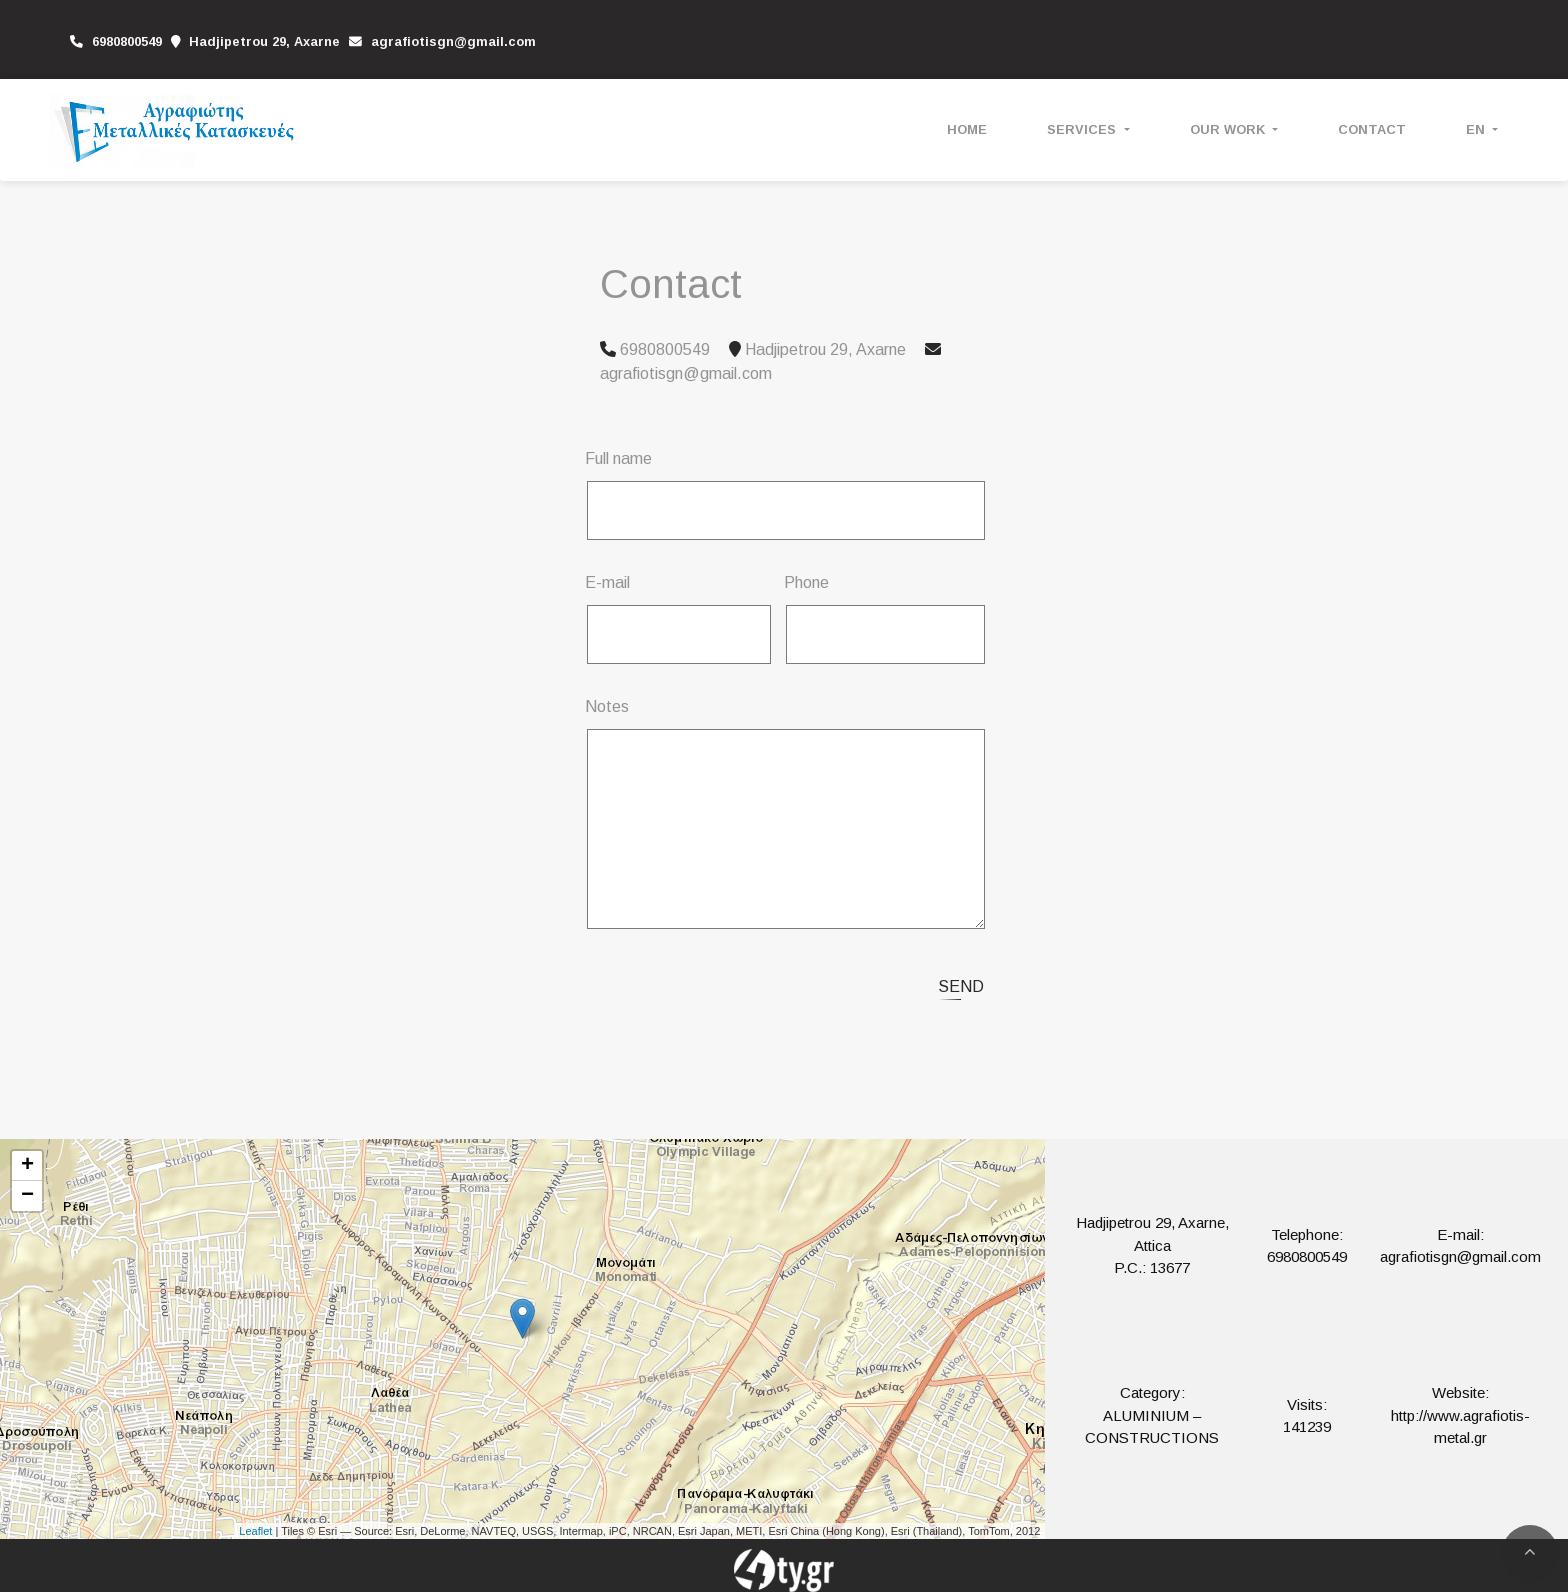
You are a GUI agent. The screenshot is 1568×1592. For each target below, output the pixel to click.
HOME (967, 129)
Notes (607, 706)
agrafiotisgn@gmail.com (453, 41)
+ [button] (27, 1166)
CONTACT (1372, 129)
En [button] (1477, 129)
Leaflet (255, 1531)
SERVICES (1083, 129)
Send (961, 986)
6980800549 (1307, 1256)
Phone (806, 582)
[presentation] (756, 984)
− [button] (27, 1196)
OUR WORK (1229, 129)
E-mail (607, 582)
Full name (618, 458)
